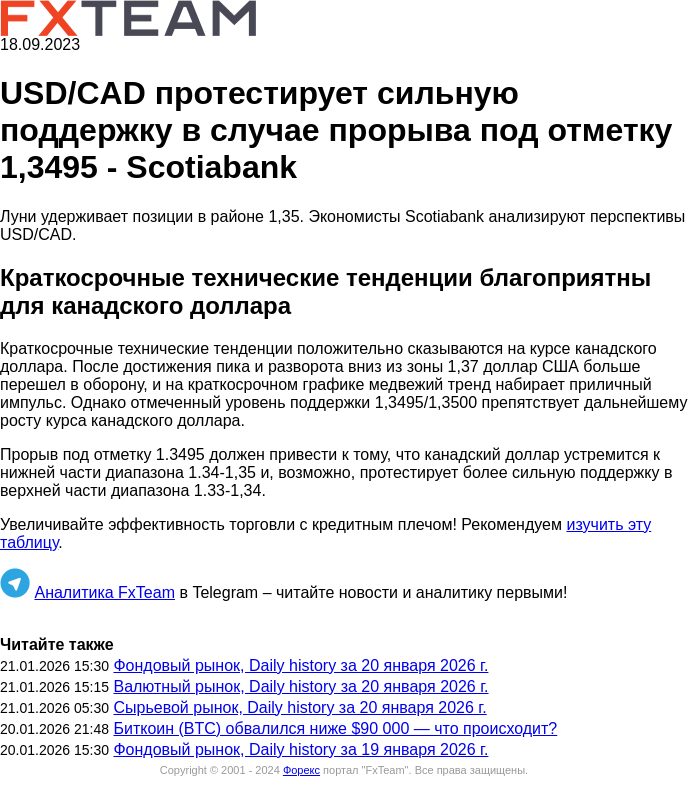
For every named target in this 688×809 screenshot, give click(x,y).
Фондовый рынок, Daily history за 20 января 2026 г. (300, 665)
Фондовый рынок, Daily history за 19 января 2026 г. (300, 749)
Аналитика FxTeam (104, 592)
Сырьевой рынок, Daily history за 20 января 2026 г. (299, 707)
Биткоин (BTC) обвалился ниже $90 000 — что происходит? (335, 728)
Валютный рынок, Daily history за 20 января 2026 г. (300, 686)
